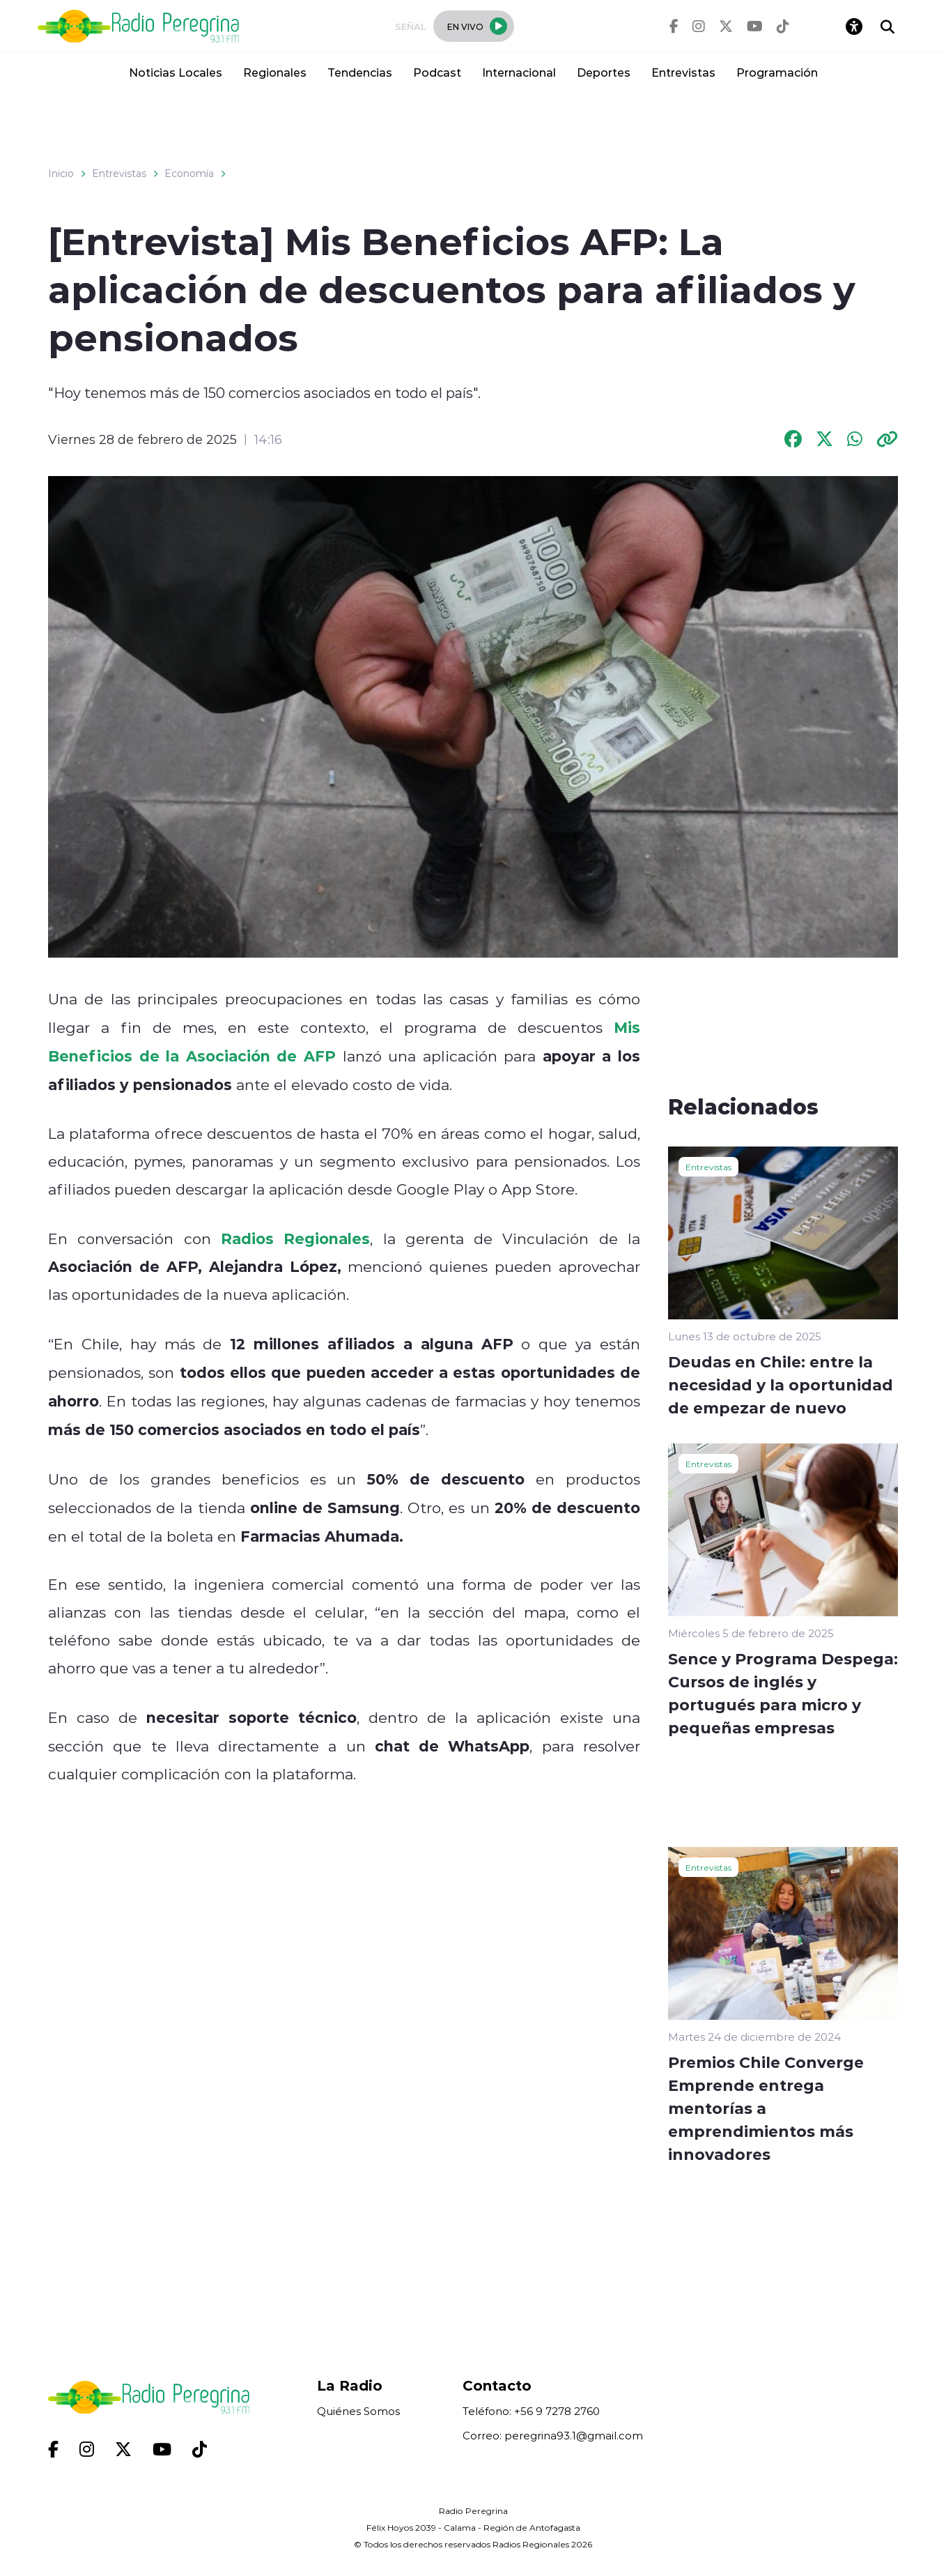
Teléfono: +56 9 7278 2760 (531, 2411)
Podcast (437, 72)
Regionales (275, 72)
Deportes (603, 72)
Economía (189, 173)
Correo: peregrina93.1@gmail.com (553, 2435)
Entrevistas (683, 72)
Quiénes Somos (358, 2411)
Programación (777, 72)
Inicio (61, 173)
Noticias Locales (175, 72)
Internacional (519, 72)
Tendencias (359, 72)
